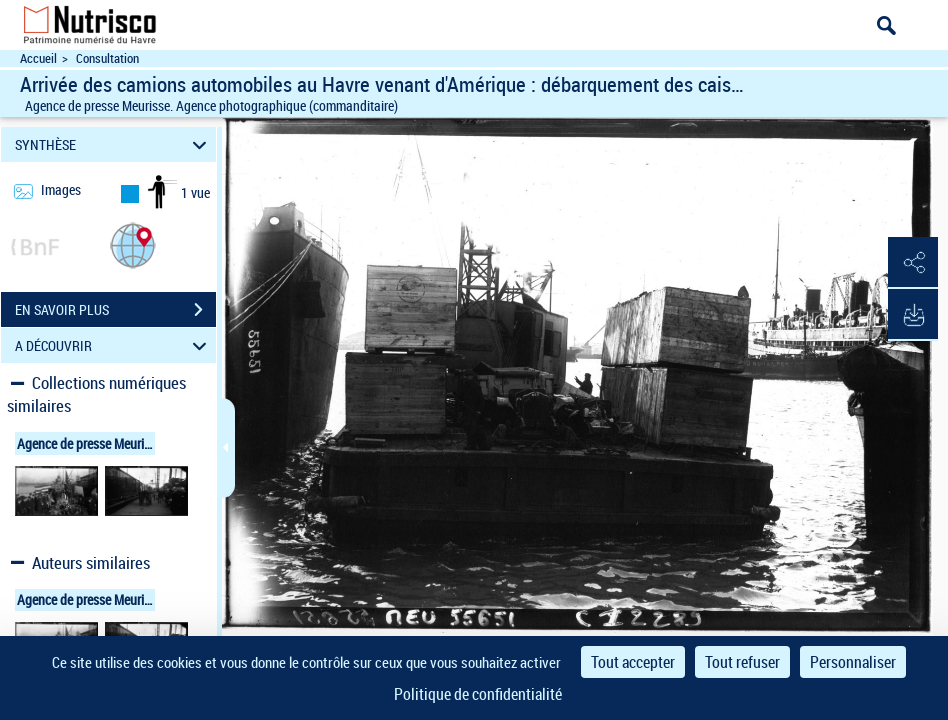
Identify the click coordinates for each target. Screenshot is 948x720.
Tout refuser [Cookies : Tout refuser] (742, 662)
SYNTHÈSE (114, 144)
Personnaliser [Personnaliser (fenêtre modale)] (853, 662)
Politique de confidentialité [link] (478, 694)
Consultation (107, 58)
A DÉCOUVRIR (114, 345)
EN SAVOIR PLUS (115, 310)
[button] (133, 244)
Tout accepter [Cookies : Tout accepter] (633, 662)
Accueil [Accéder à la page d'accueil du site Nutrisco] (38, 58)
